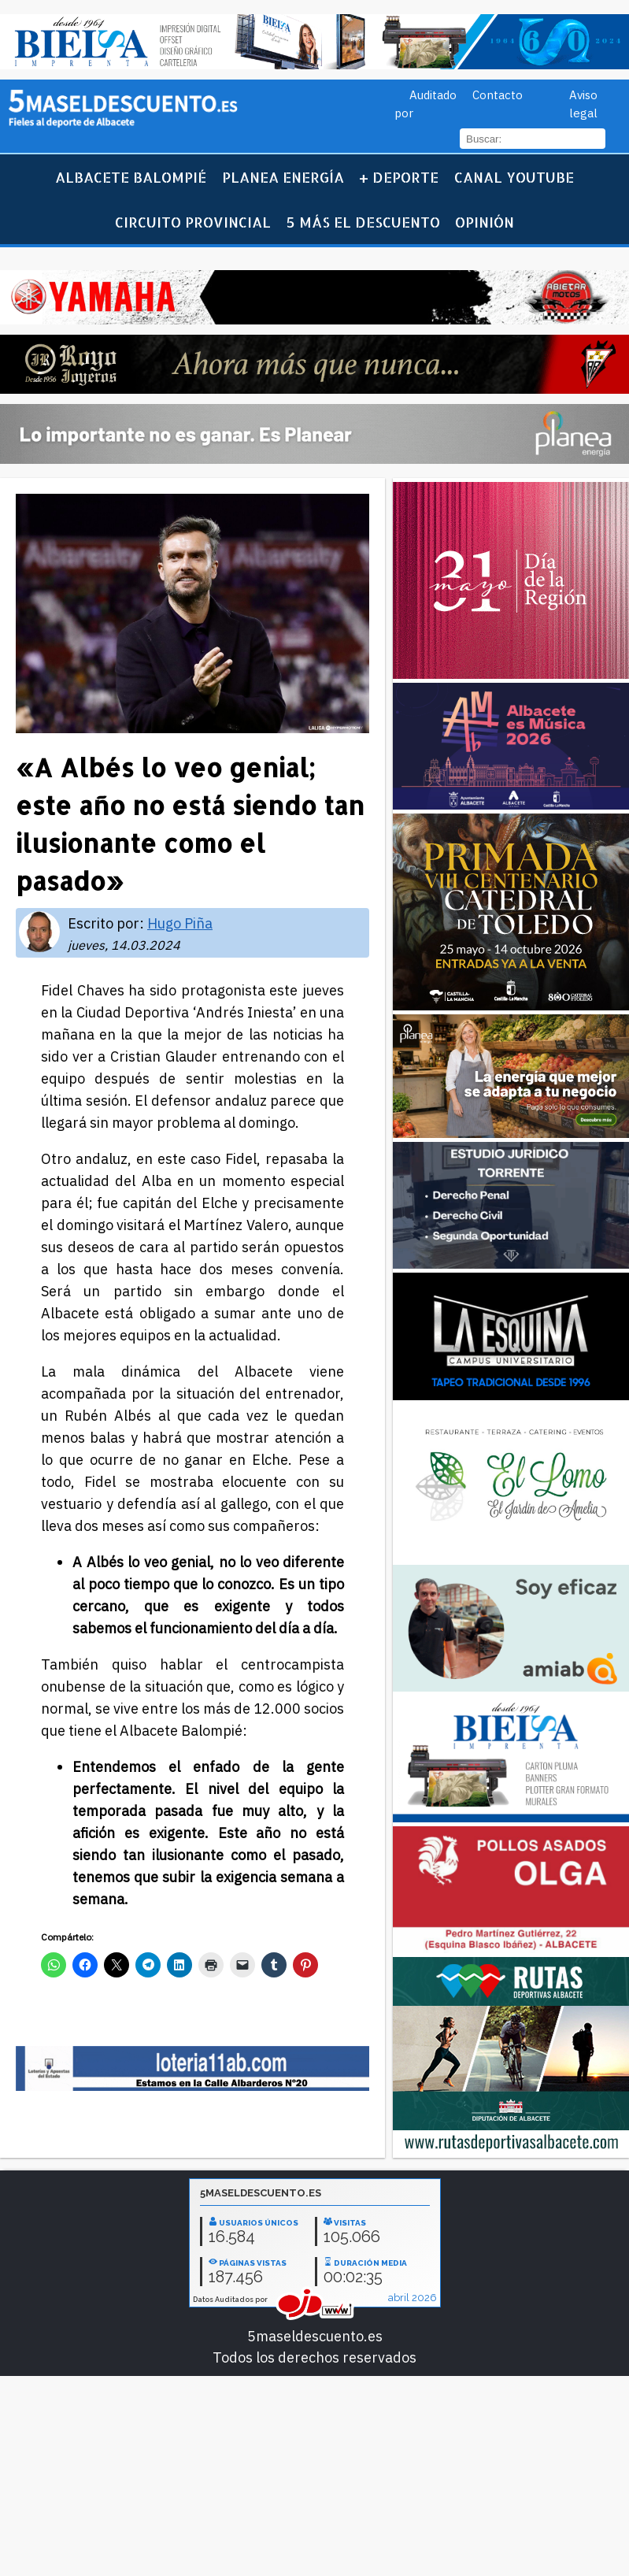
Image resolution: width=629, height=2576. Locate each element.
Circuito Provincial (193, 222)
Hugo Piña (180, 923)
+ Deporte (398, 177)
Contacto (497, 94)
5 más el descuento (363, 222)
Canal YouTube (514, 177)
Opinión (484, 222)
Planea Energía (283, 177)
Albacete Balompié (130, 177)
